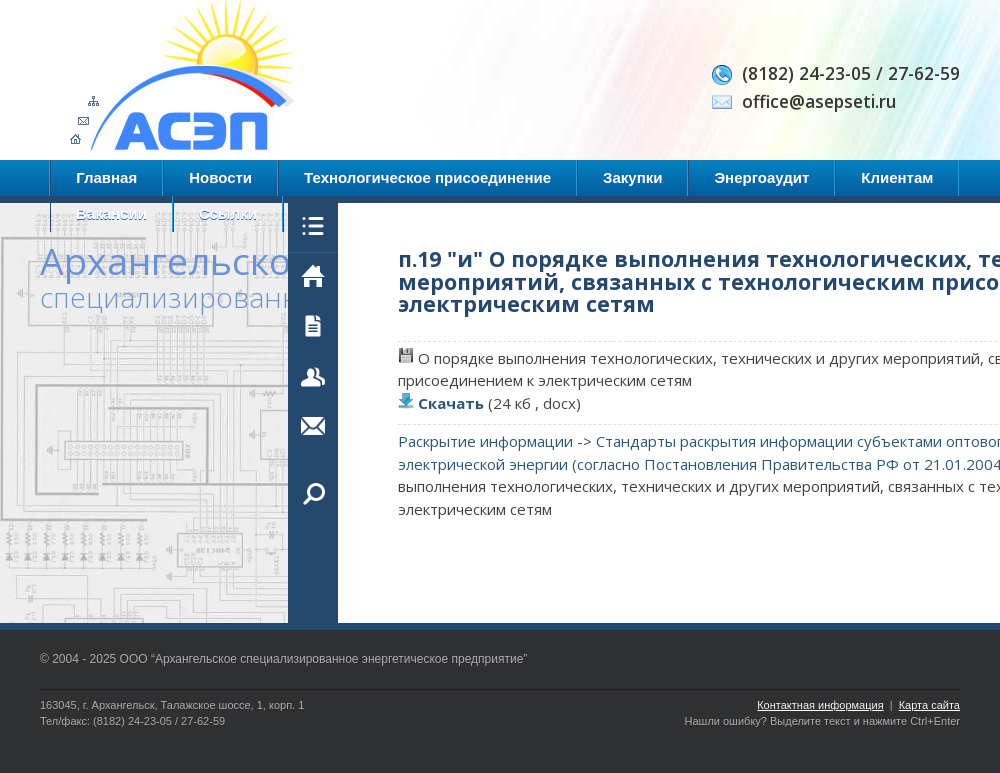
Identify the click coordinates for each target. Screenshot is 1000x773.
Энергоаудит (761, 177)
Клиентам (897, 177)
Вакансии (111, 213)
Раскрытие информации (485, 441)
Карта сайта (929, 705)
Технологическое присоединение (427, 177)
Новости (220, 177)
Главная (106, 177)
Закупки (632, 177)
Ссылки (228, 213)
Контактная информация (820, 705)
